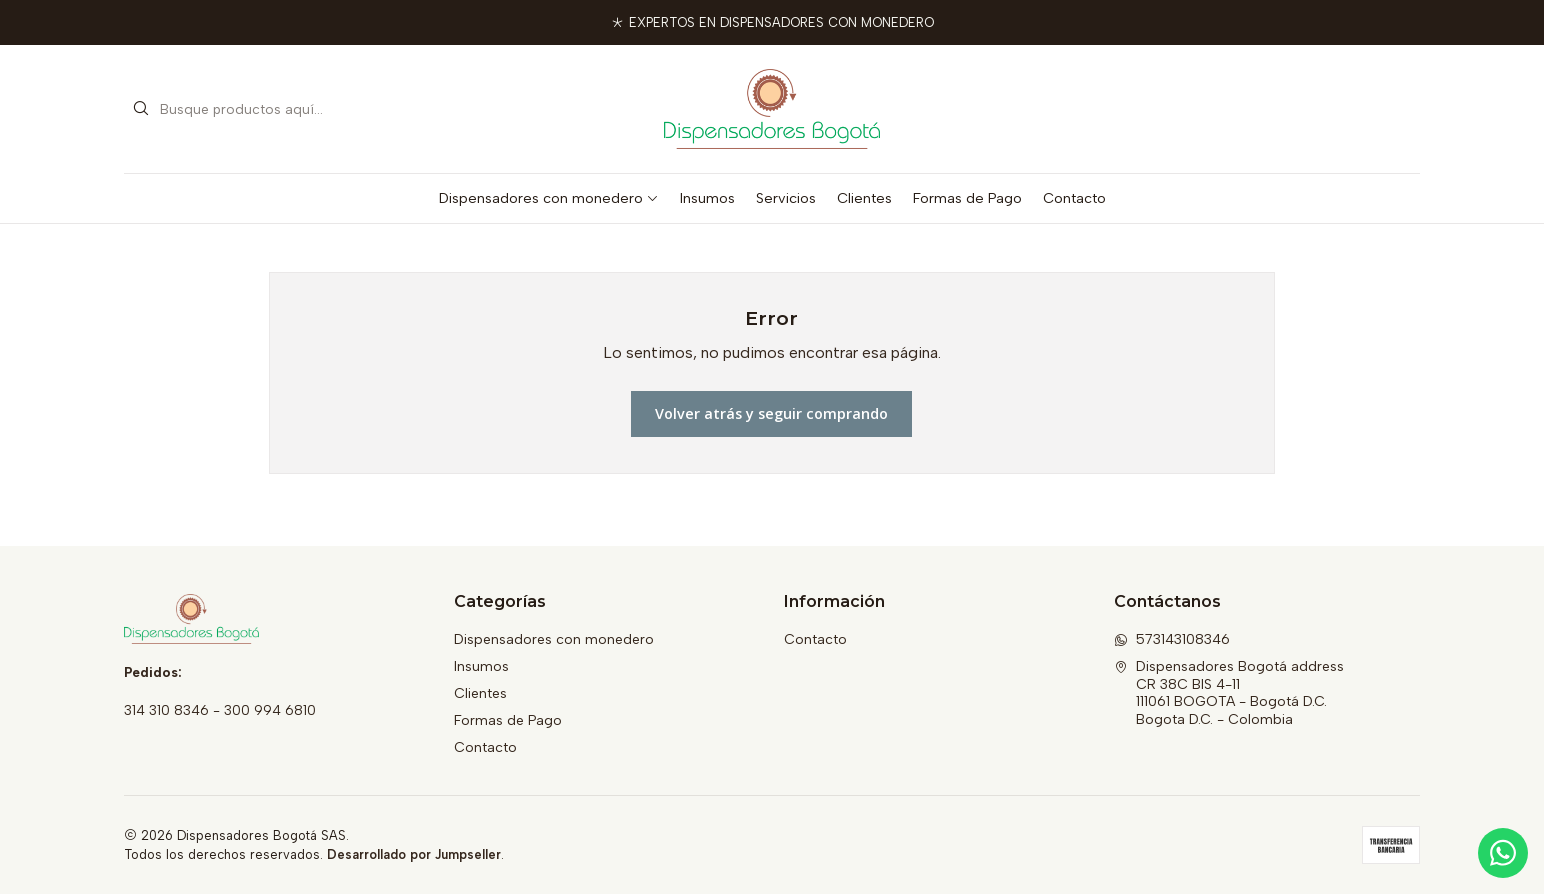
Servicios (786, 198)
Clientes (864, 198)
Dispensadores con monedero (549, 198)
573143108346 (1172, 639)
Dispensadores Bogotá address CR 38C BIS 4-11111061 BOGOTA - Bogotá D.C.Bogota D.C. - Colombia (1229, 693)
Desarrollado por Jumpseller (414, 854)
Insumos (707, 198)
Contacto (1074, 198)
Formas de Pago (967, 198)
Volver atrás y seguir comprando (771, 413)
